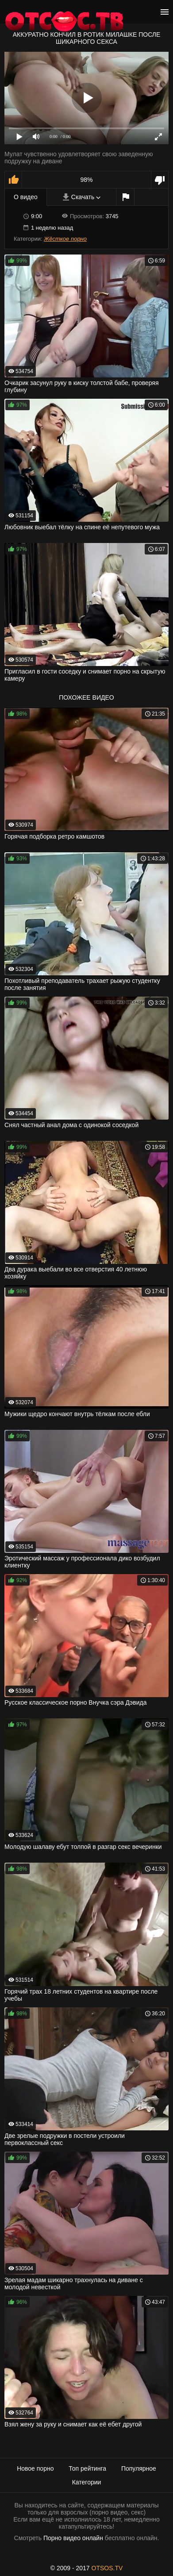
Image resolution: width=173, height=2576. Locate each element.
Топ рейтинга (87, 2468)
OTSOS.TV (107, 2568)
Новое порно (35, 2468)
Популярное (138, 2468)
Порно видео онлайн (73, 2537)
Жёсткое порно (65, 238)
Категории (86, 2482)
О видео (26, 196)
